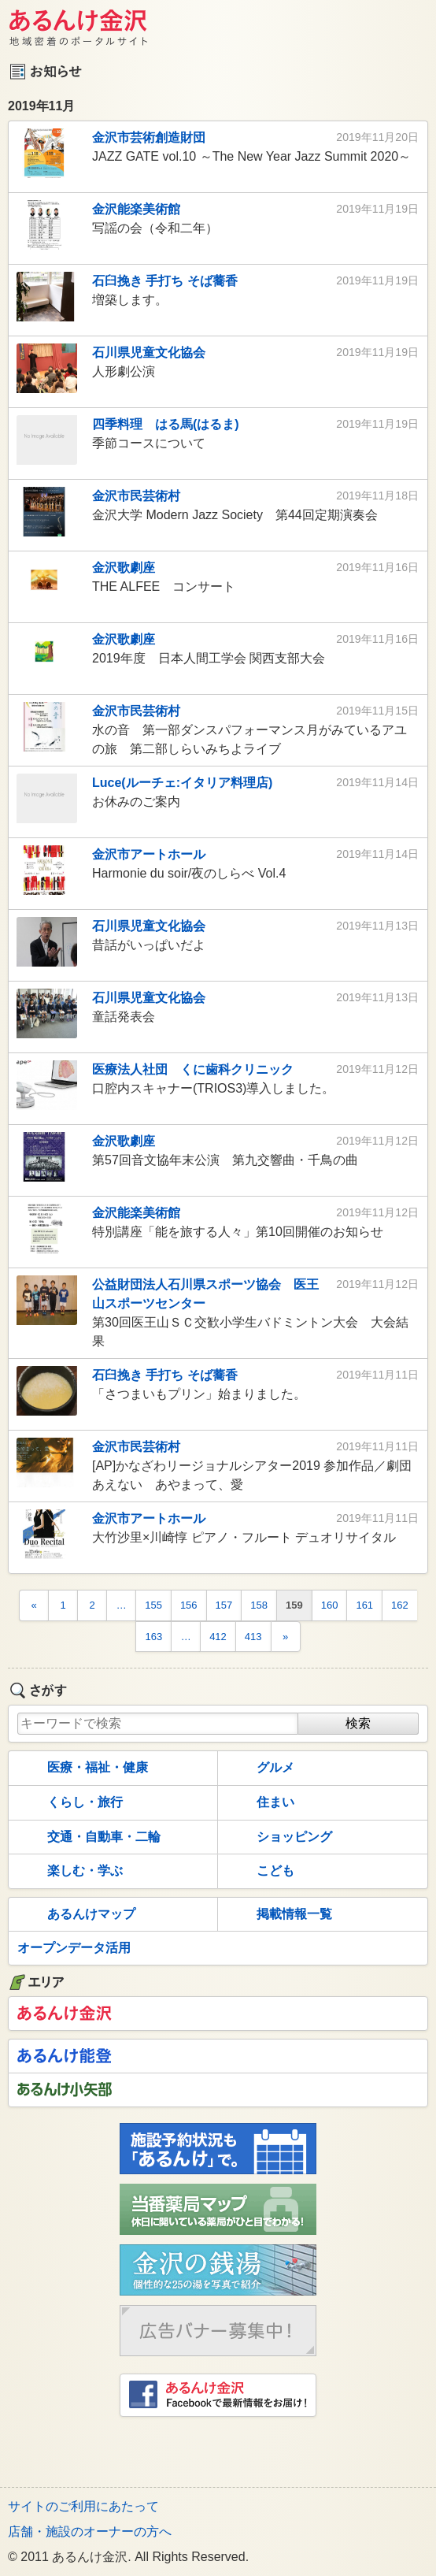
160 (329, 1605)
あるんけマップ (74, 1915)
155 (153, 1605)
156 (189, 1605)
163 (153, 1636)
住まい (259, 1803)
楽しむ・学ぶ (68, 1871)
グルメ (259, 1768)
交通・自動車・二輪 (87, 1837)
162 (399, 1605)
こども (259, 1871)
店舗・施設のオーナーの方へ (90, 2531)
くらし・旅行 (68, 1803)
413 (253, 1636)
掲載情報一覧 (278, 1915)
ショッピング (278, 1837)
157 (224, 1605)
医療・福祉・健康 (81, 1768)
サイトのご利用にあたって (83, 2506)
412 (218, 1636)
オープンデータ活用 (74, 1947)
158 (259, 1605)
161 (364, 1605)
